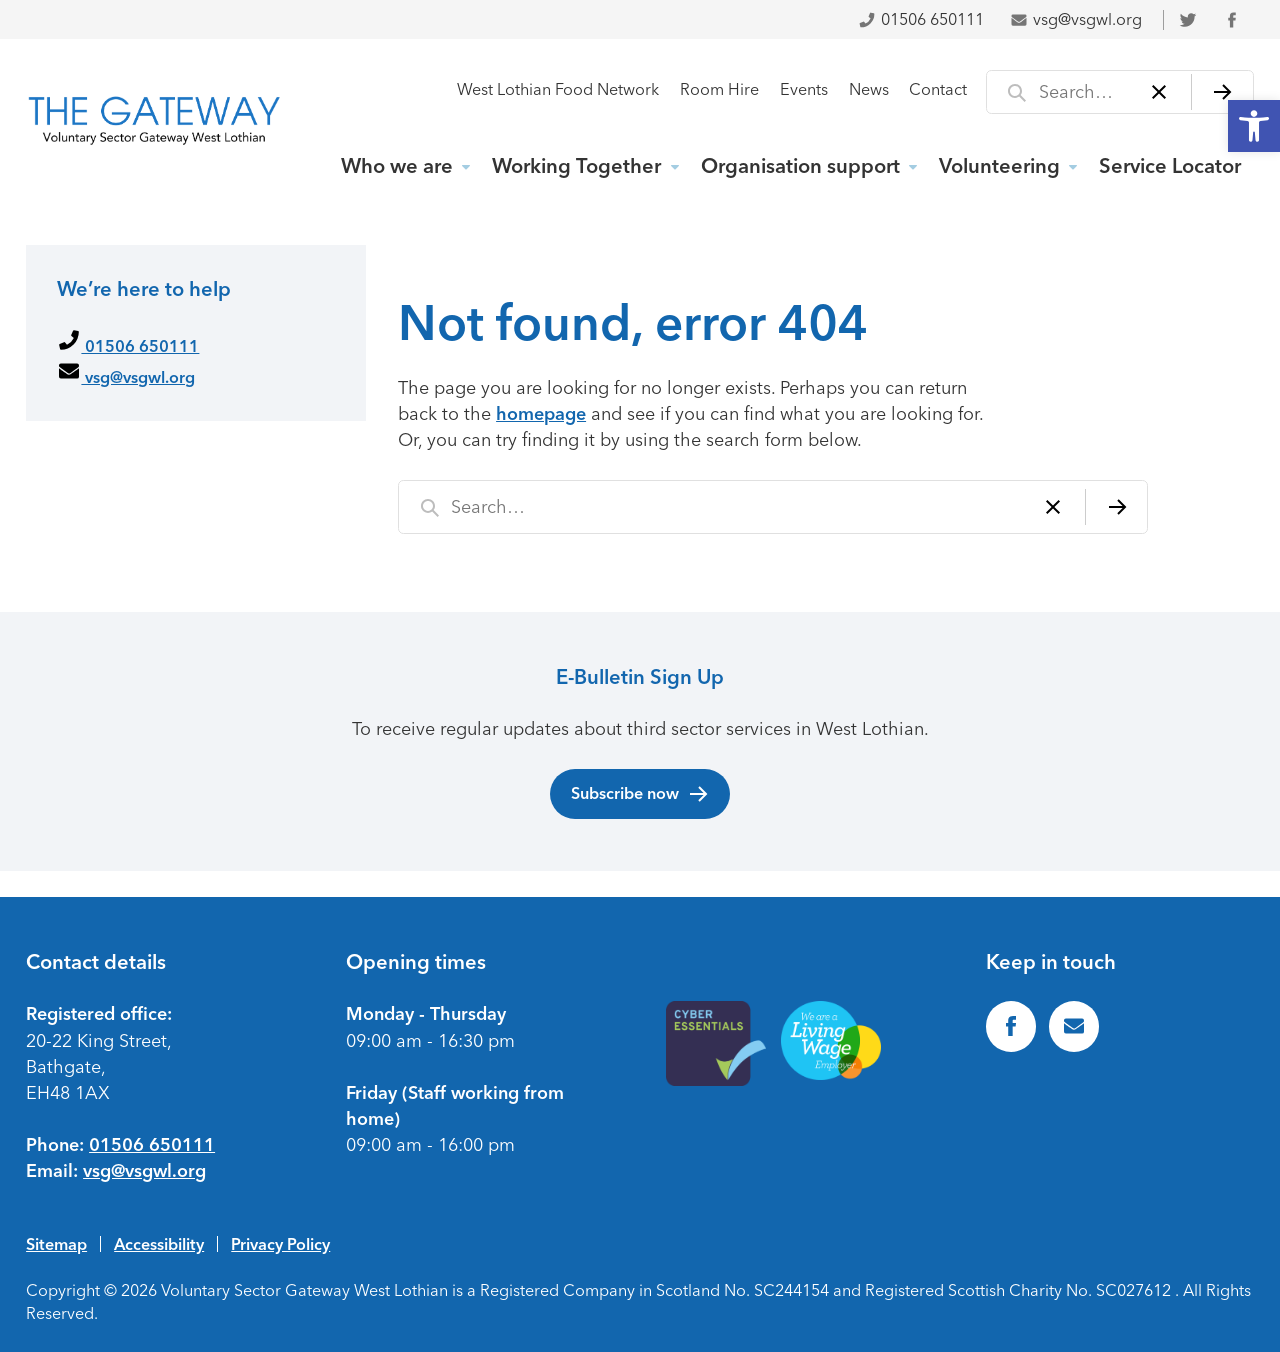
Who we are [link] (397, 166)
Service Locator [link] (1170, 166)
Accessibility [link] (159, 1244)
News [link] (869, 89)
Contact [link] (938, 89)
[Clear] (1159, 92)
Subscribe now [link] (640, 794)
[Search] (1222, 92)
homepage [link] (541, 414)
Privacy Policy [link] (280, 1244)
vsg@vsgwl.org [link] (1076, 19)
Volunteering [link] (999, 166)
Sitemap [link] (56, 1244)
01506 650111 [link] (921, 19)
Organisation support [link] (800, 166)
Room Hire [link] (719, 89)
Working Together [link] (576, 166)
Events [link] (804, 89)
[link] (1254, 126)
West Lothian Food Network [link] (558, 89)
